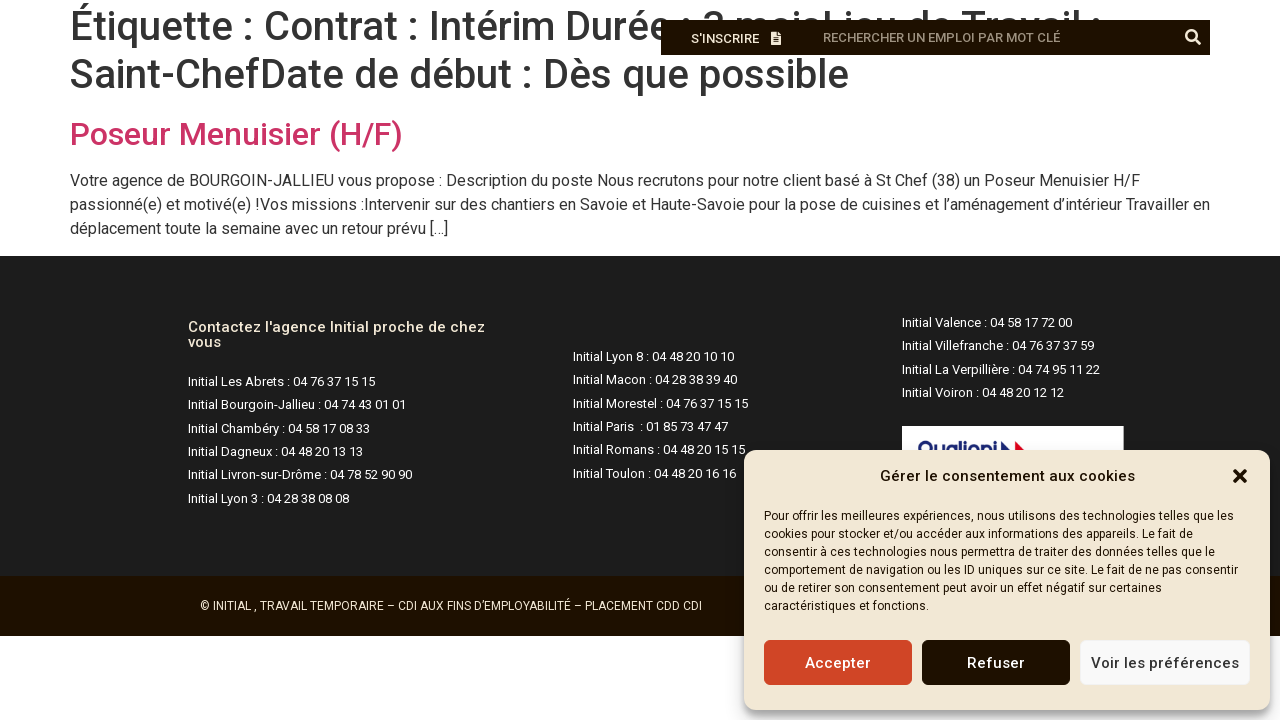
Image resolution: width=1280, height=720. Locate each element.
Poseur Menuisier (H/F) (236, 134)
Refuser (996, 663)
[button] (1240, 476)
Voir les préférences (1165, 663)
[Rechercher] (1192, 37)
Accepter (838, 663)
